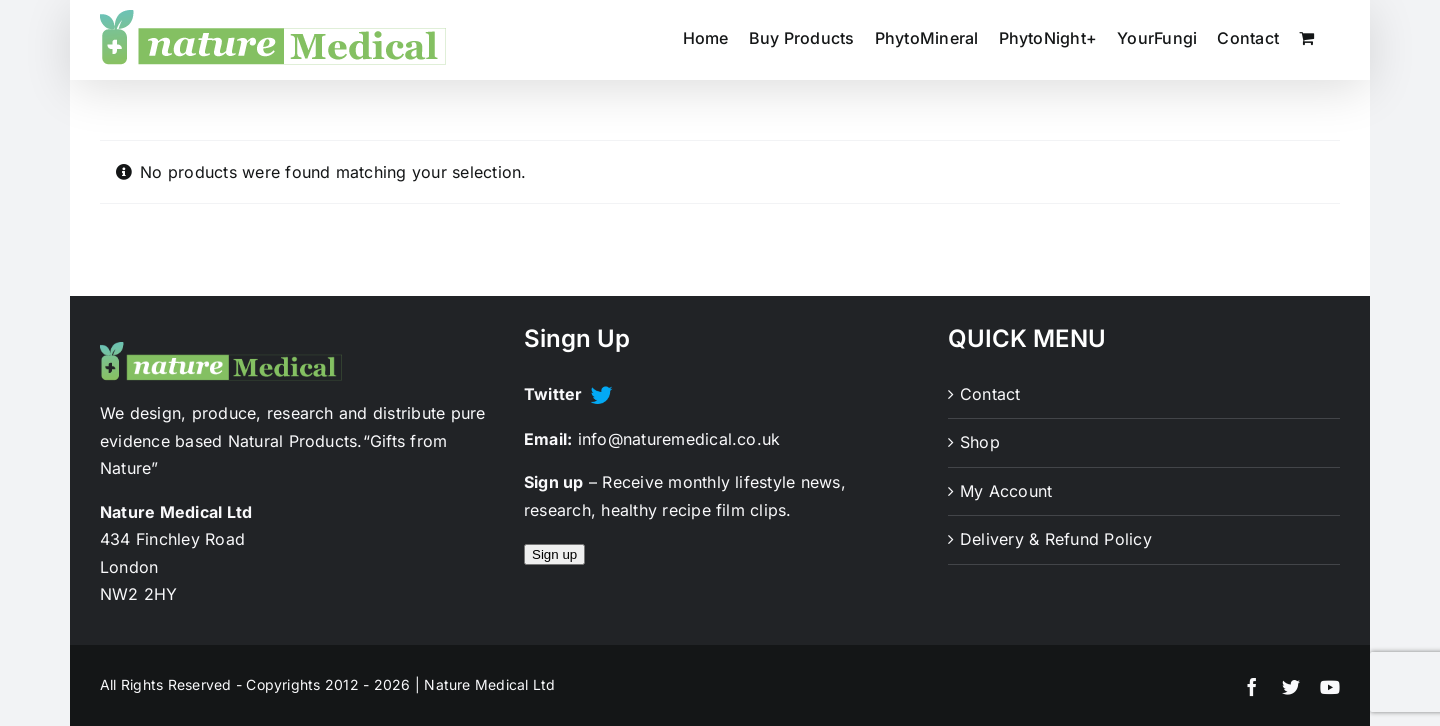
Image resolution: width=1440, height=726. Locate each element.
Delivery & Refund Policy (1056, 539)
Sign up (554, 554)
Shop (980, 442)
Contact (990, 394)
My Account (1006, 491)
